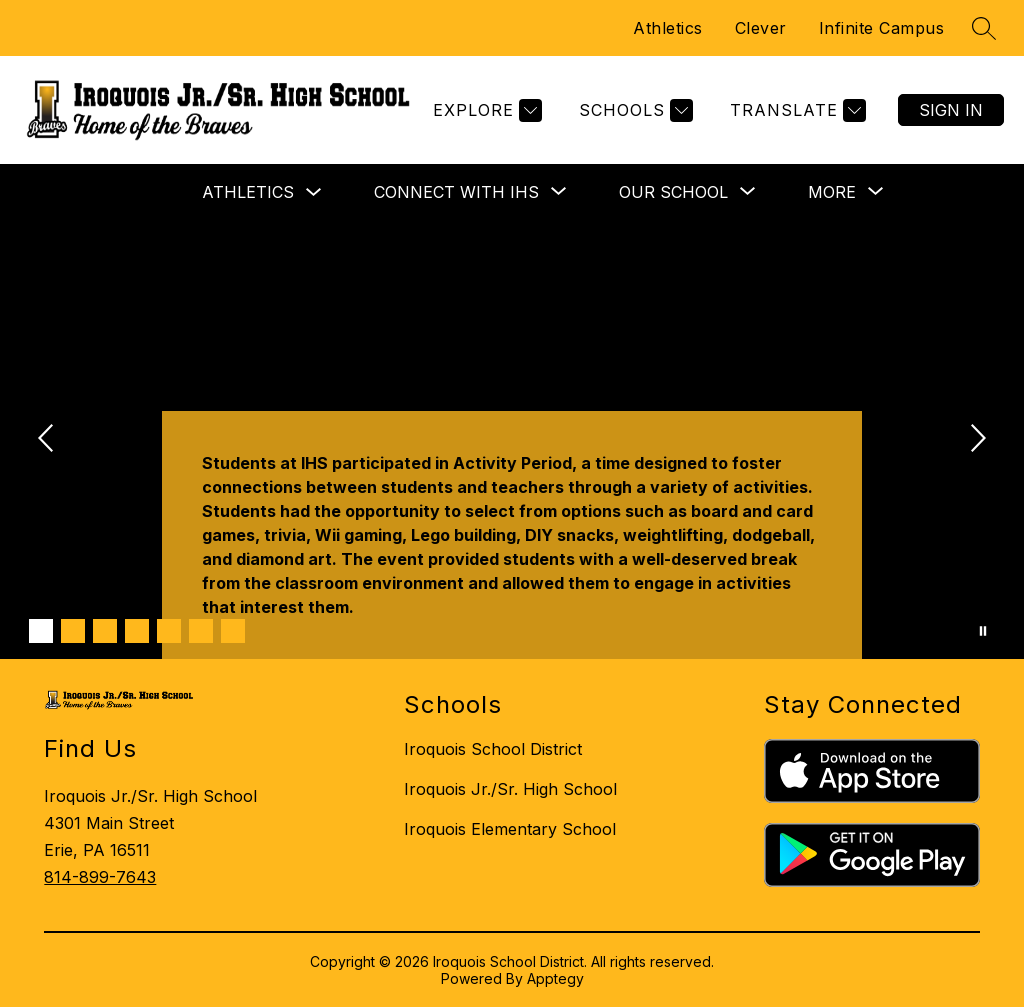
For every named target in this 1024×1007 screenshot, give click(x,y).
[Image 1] (41, 631)
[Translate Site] (795, 110)
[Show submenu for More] (832, 192)
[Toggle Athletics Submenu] (314, 192)
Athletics (668, 28)
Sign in (951, 110)
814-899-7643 (100, 877)
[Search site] (984, 28)
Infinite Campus (882, 28)
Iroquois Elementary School (510, 829)
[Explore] (485, 110)
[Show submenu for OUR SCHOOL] (673, 192)
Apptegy (555, 978)
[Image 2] (73, 631)
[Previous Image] (48, 440)
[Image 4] (137, 631)
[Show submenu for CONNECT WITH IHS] (456, 192)
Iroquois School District (493, 749)
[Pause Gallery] (983, 631)
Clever (761, 28)
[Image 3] (105, 631)
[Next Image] (976, 440)
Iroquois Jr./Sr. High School (510, 789)
